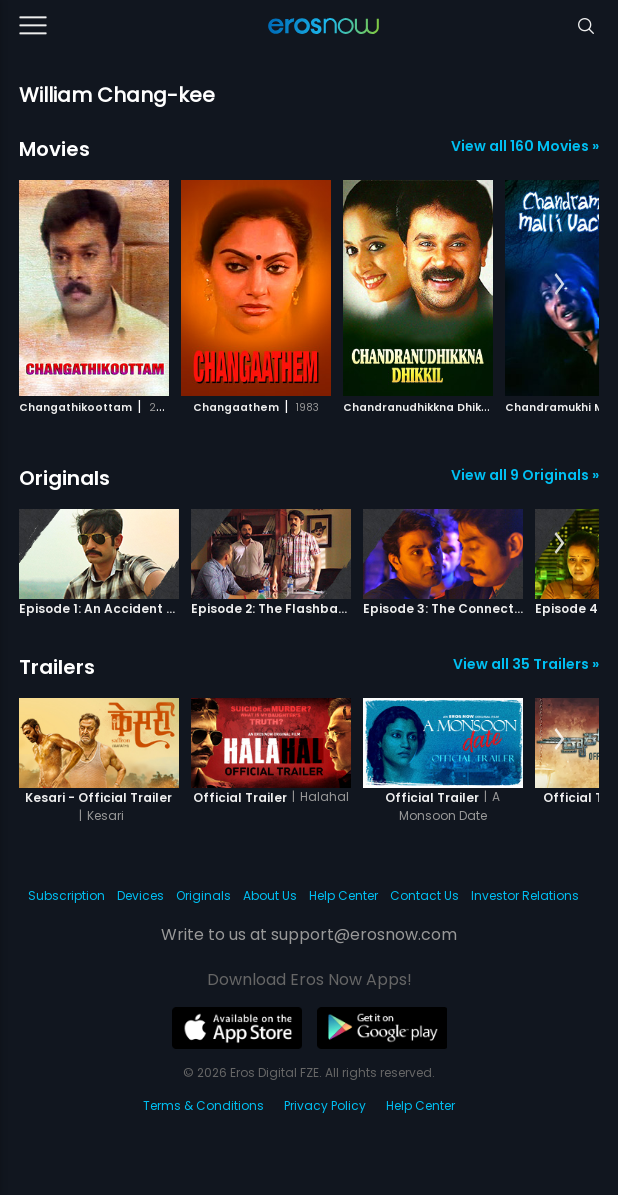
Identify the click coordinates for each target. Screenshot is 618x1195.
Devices (140, 895)
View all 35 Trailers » (526, 664)
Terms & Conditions (203, 1105)
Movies (54, 149)
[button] (559, 285)
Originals (64, 478)
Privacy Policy (325, 1105)
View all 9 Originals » (525, 475)
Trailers (57, 667)
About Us (270, 895)
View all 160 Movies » (525, 146)
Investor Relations (525, 895)
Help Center (343, 895)
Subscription (66, 895)
